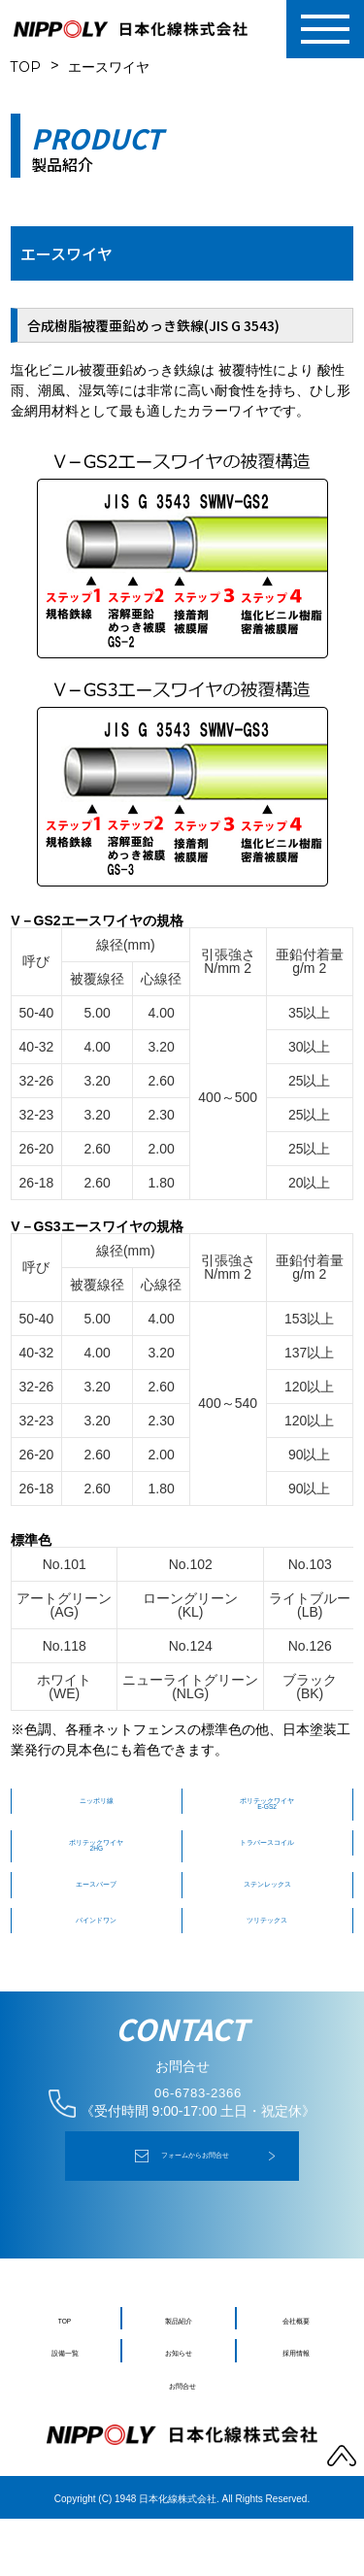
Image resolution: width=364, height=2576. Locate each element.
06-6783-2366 (197, 2142)
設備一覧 (65, 2409)
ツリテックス (267, 1960)
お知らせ (178, 2409)
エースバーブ (96, 1917)
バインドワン (96, 1960)
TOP (26, 67)
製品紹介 (178, 2376)
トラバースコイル (267, 1861)
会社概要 (296, 2376)
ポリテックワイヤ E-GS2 (267, 1811)
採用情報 (296, 2409)
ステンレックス (266, 1917)
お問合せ (182, 2442)
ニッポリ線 (96, 1805)
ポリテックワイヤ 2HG (96, 1868)
